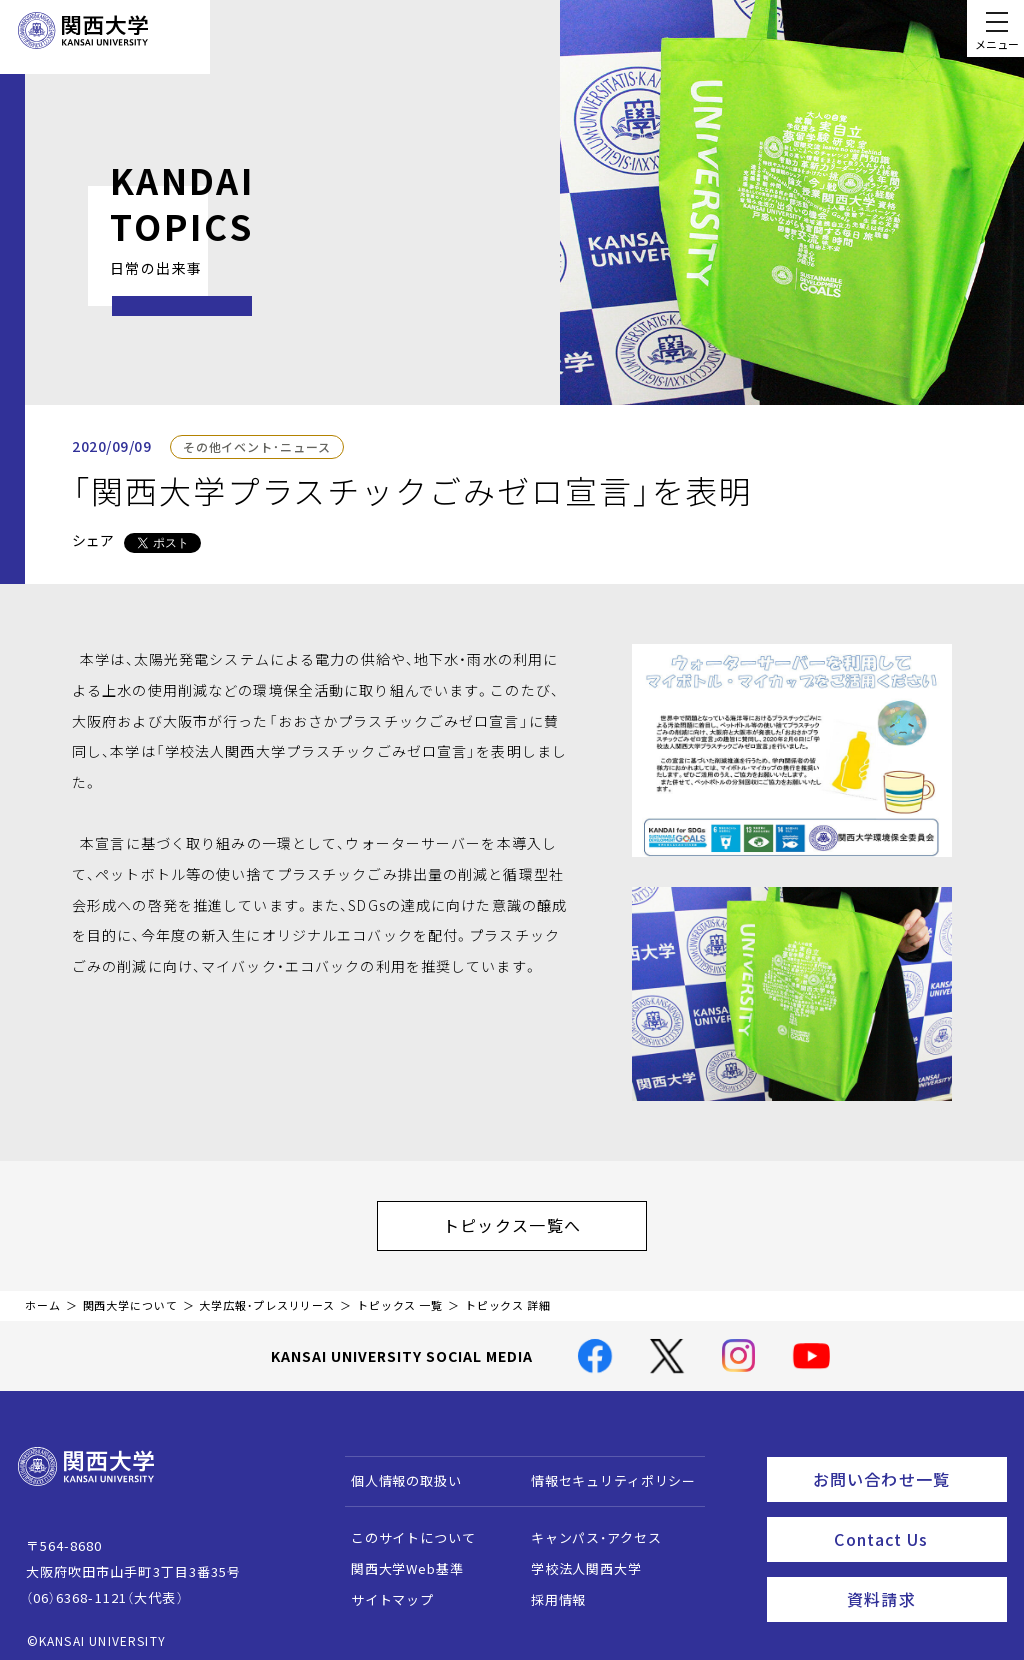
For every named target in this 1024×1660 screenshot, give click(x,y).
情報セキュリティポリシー (603, 1470)
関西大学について (130, 1295)
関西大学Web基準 (397, 1558)
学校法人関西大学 (576, 1558)
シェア (93, 540)
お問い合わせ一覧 (905, 1466)
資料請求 (920, 1576)
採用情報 (548, 1589)
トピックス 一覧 (400, 1295)
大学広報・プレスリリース (267, 1295)
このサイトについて (403, 1527)
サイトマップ (382, 1589)
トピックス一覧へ (532, 1220)
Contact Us (913, 1521)
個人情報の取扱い (396, 1470)
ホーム (43, 1295)
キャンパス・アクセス (586, 1527)
